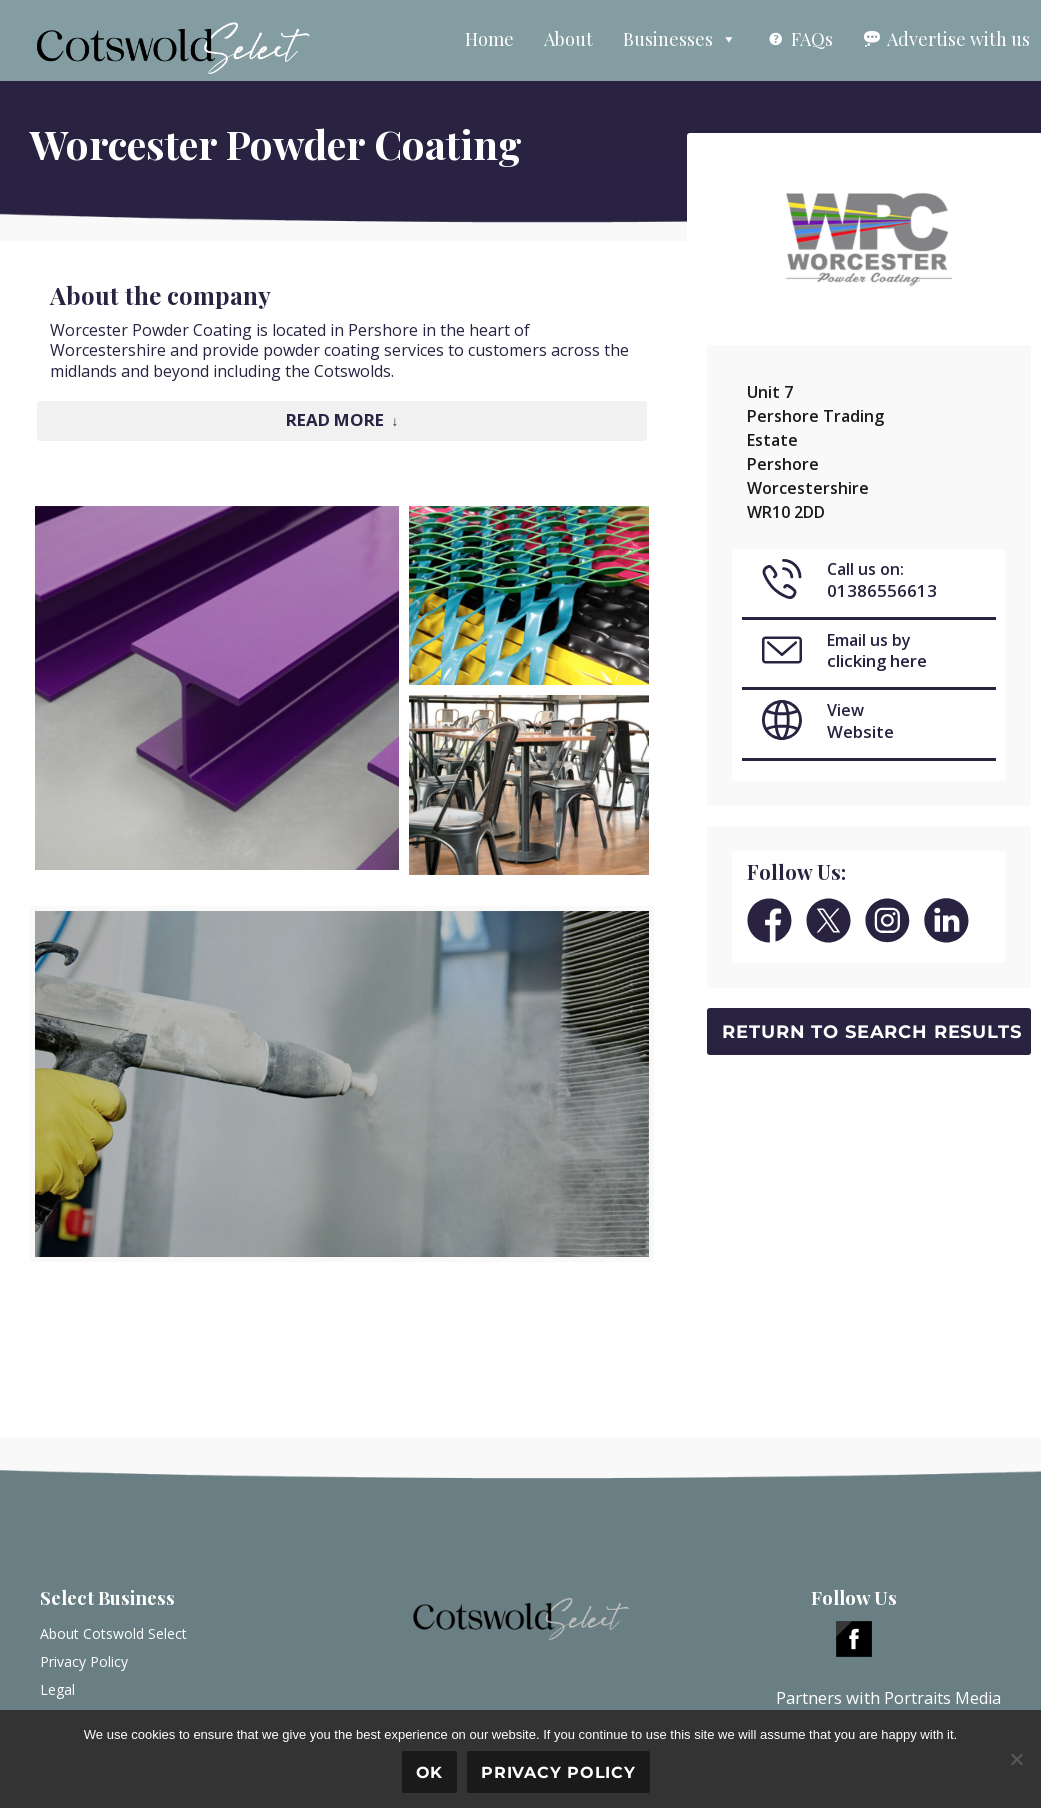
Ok (430, 1772)
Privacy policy (558, 1772)
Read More (335, 419)
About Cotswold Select (113, 1633)
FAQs (812, 39)
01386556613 (882, 590)
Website (860, 731)
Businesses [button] (680, 39)
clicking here (877, 660)
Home (489, 39)
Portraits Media (942, 1698)
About (568, 39)
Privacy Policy (84, 1661)
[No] (1016, 1759)
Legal (57, 1689)
